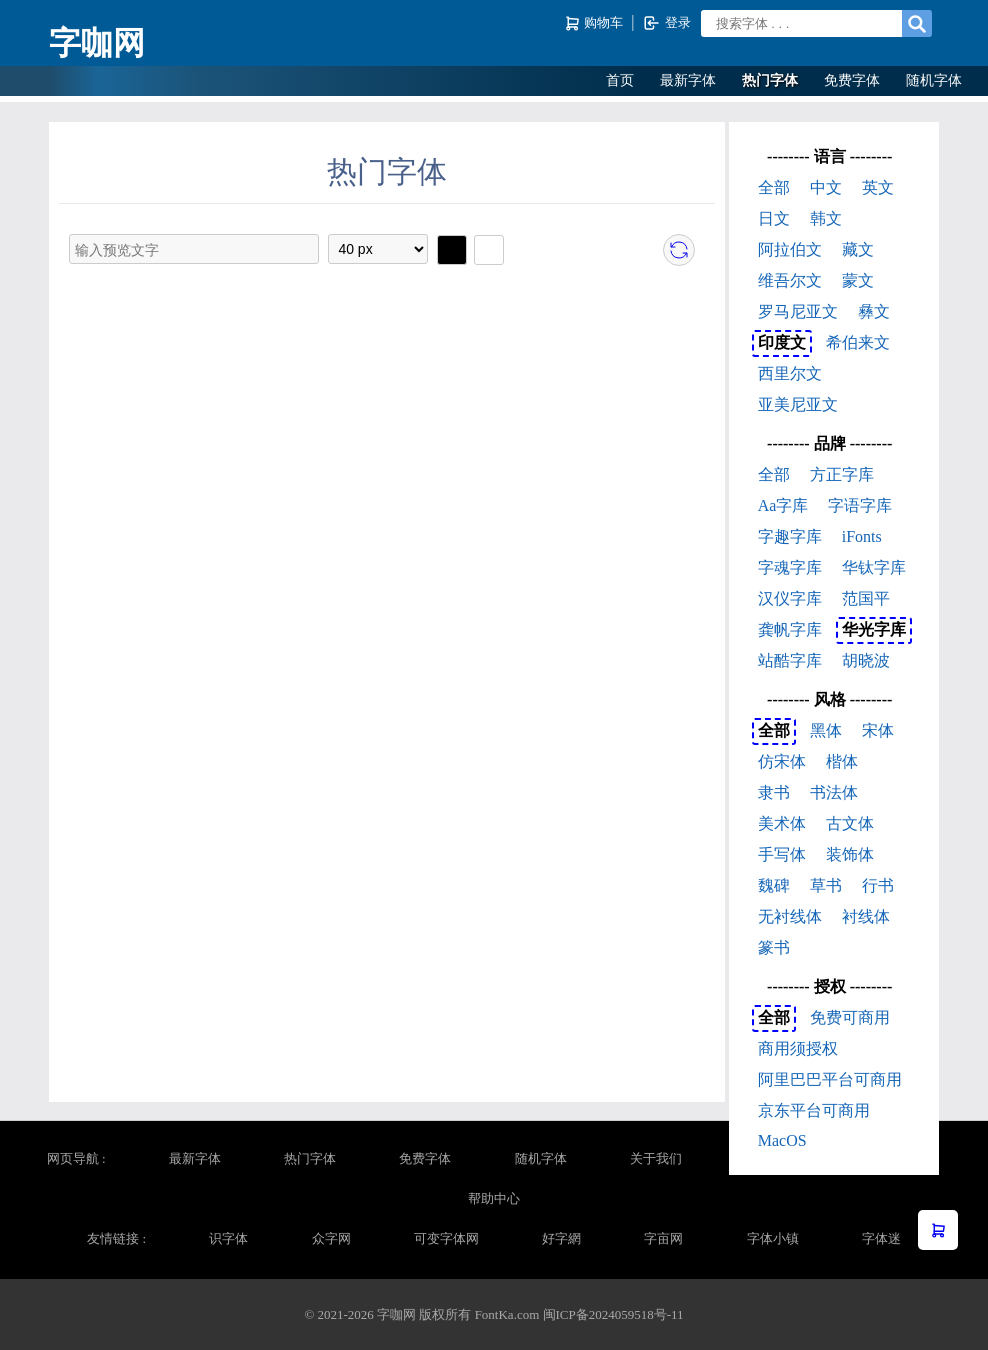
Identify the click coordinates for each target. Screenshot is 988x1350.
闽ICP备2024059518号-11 (613, 1314)
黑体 (826, 730)
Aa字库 (783, 505)
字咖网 (97, 43)
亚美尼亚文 (798, 404)
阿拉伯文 (790, 249)
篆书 (774, 947)
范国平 (866, 598)
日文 (774, 218)
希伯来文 (858, 342)
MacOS (782, 1140)
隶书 (774, 792)
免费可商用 (850, 1017)
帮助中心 (494, 1198)
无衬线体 (790, 916)
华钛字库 (874, 567)
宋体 (878, 730)
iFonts (862, 536)
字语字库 (860, 505)
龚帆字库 (790, 629)
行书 (878, 885)
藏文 (858, 249)
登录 (666, 23)
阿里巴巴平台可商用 (830, 1079)
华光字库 (874, 629)
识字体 (228, 1238)
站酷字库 (790, 660)
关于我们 (656, 1158)
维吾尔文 (790, 280)
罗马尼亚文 (798, 311)
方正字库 (842, 474)
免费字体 (852, 80)
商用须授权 (798, 1048)
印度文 (782, 342)
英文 (878, 187)
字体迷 (881, 1238)
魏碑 (774, 885)
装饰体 (850, 854)
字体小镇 (773, 1238)
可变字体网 (446, 1238)
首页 (620, 80)
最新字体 (688, 80)
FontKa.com (507, 1314)
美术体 (782, 823)
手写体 (782, 854)
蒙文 (858, 280)
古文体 (850, 823)
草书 (826, 885)
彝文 (874, 311)
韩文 (826, 218)
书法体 (834, 792)
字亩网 (663, 1238)
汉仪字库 (790, 598)
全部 (774, 187)
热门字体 (770, 80)
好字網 (561, 1238)
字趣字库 (790, 536)
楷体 (842, 761)
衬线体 (866, 916)
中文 (826, 187)
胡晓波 (866, 660)
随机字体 (934, 80)
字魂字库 (790, 567)
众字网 (331, 1238)
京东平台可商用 (814, 1110)
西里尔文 (790, 373)
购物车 (595, 23)
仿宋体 (782, 761)
